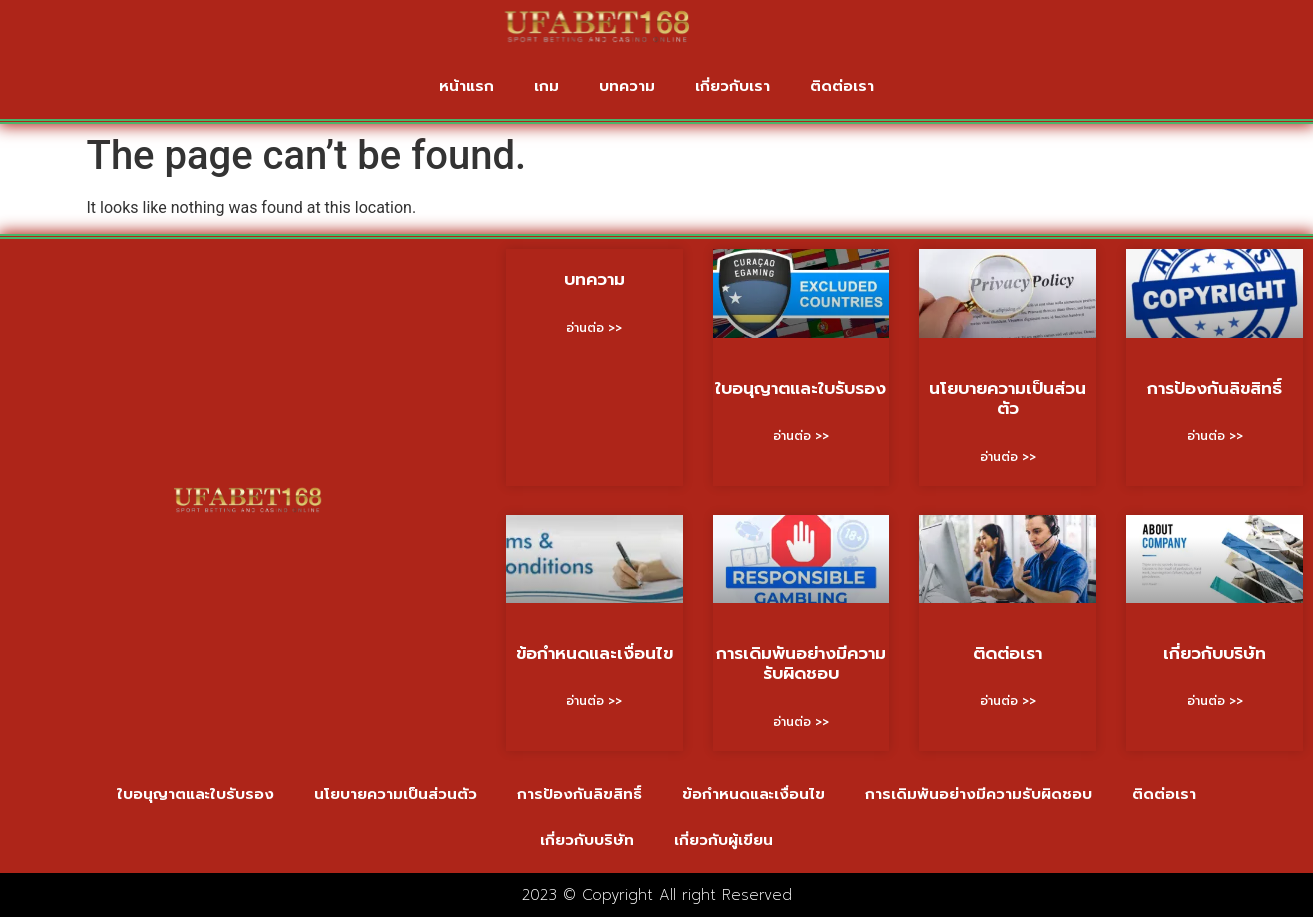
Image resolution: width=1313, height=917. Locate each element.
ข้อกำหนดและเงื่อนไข (594, 653)
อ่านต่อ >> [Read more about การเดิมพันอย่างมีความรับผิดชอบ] (801, 722)
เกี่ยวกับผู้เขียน (723, 840)
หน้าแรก (466, 86)
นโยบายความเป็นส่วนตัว (1007, 398)
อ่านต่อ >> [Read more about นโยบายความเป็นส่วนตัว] (1008, 457)
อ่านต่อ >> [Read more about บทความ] (594, 328)
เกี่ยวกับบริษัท (1214, 653)
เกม (546, 86)
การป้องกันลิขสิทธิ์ (1214, 388)
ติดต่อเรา (842, 86)
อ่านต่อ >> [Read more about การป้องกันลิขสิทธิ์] (1215, 436)
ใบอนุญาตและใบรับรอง (800, 388)
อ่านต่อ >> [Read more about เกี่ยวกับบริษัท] (1215, 701)
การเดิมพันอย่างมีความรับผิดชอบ (801, 663)
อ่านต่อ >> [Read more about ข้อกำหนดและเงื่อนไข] (594, 701)
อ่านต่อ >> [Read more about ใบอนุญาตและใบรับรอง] (801, 436)
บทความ (627, 86)
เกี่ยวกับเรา (732, 86)
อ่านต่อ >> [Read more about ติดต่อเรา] (1008, 701)
